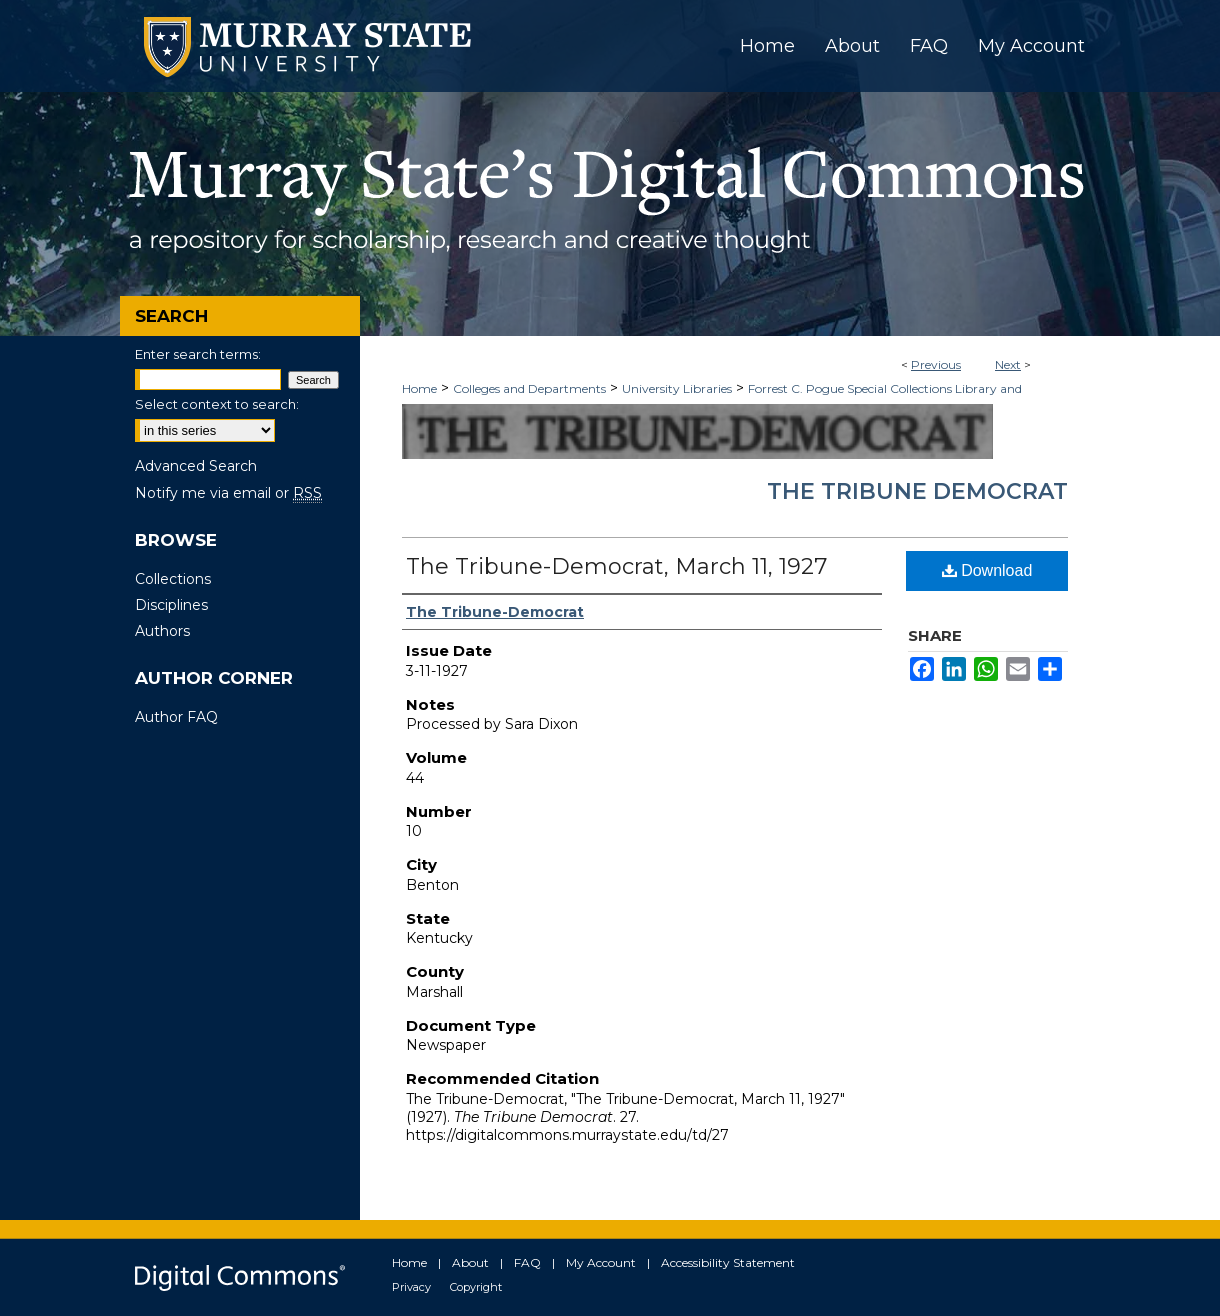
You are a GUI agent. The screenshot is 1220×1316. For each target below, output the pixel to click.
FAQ (527, 1262)
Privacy (411, 1287)
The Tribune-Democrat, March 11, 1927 (616, 566)
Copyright (476, 1287)
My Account (601, 1262)
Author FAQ (176, 717)
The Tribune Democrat (917, 491)
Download (987, 570)
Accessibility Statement (728, 1262)
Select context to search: (217, 404)
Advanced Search (196, 466)
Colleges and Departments (529, 388)
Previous (936, 364)
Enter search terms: (198, 354)
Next (1008, 364)
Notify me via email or (228, 493)
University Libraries (677, 388)
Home (419, 388)
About (470, 1262)
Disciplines (171, 605)
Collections (173, 579)
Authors (162, 631)
